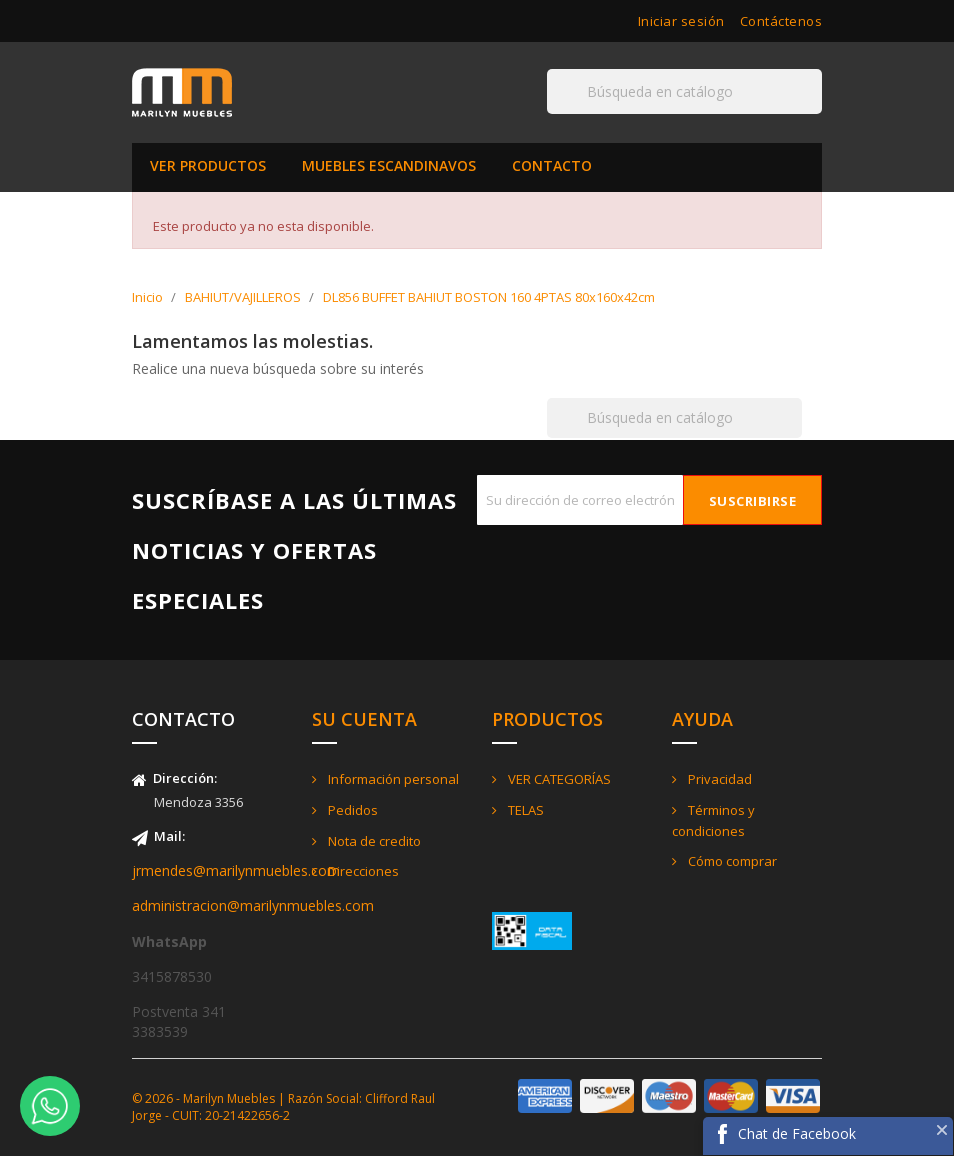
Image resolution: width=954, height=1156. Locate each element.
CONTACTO (552, 165)
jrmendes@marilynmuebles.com (236, 870)
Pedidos (351, 810)
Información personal (392, 779)
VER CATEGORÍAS (558, 779)
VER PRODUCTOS (208, 165)
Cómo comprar (731, 861)
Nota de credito (373, 841)
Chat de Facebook (797, 1133)
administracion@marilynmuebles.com (253, 905)
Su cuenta (364, 719)
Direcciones (362, 871)
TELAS (524, 810)
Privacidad (718, 779)
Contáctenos (781, 21)
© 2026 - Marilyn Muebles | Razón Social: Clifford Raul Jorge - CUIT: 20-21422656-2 (283, 1107)
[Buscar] (684, 91)
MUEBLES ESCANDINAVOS (389, 165)
